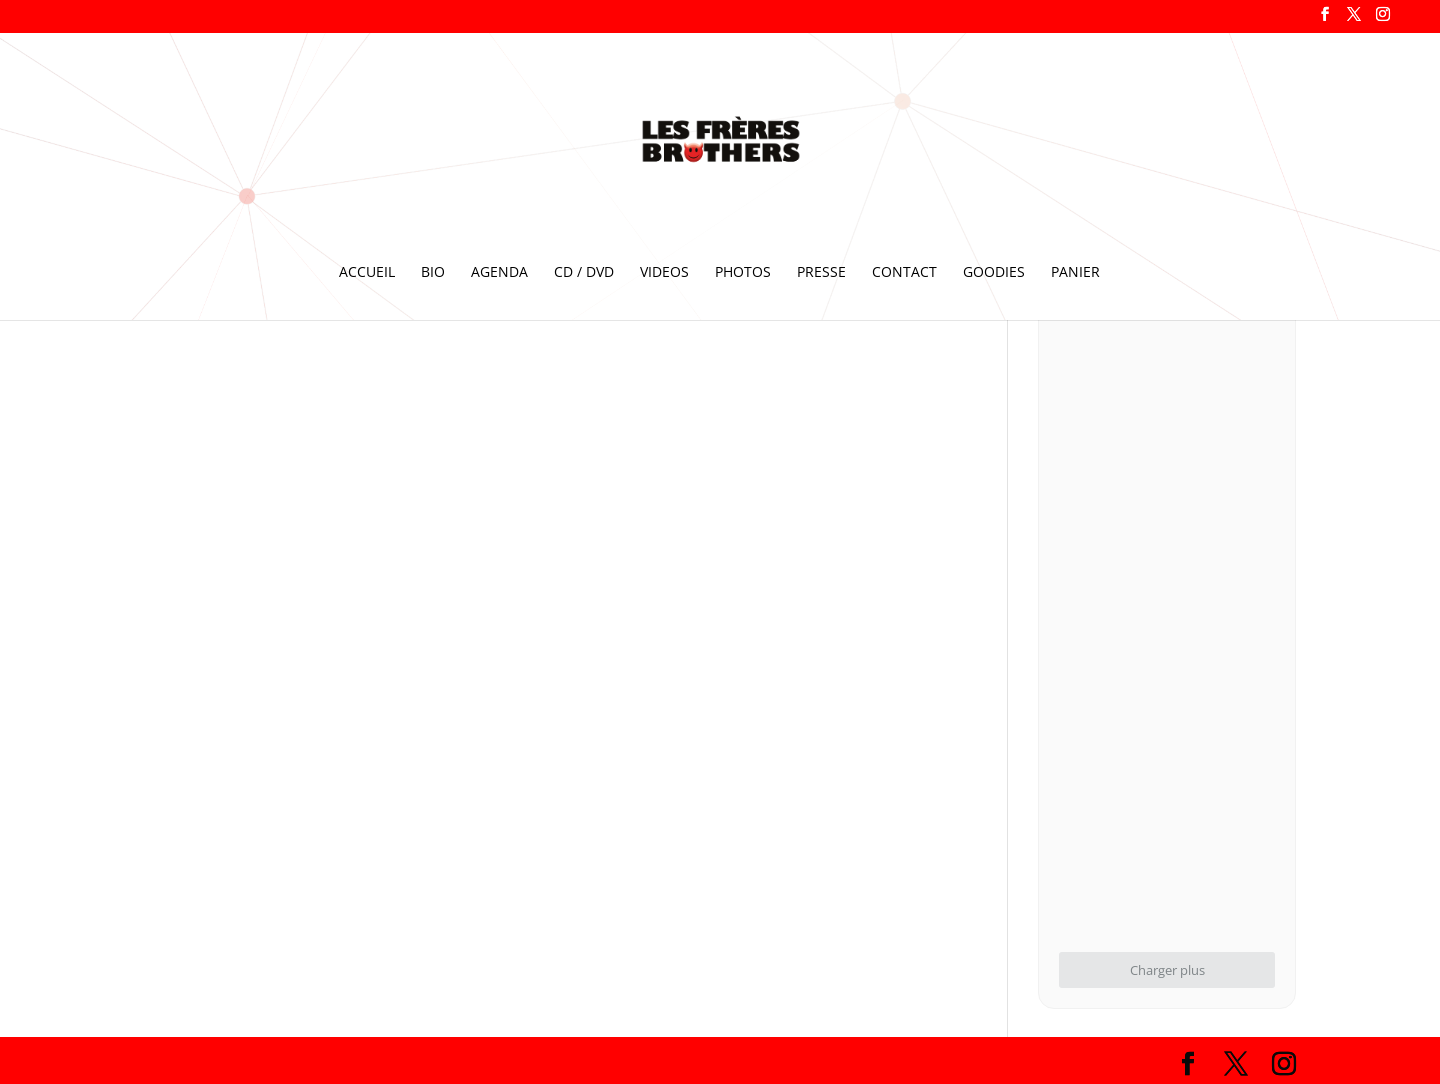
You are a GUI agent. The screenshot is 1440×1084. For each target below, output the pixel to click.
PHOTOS (743, 273)
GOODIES (994, 273)
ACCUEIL (367, 273)
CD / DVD (584, 273)
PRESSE (821, 273)
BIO (433, 273)
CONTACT (904, 273)
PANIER (1075, 273)
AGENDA (499, 273)
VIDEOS (664, 273)
